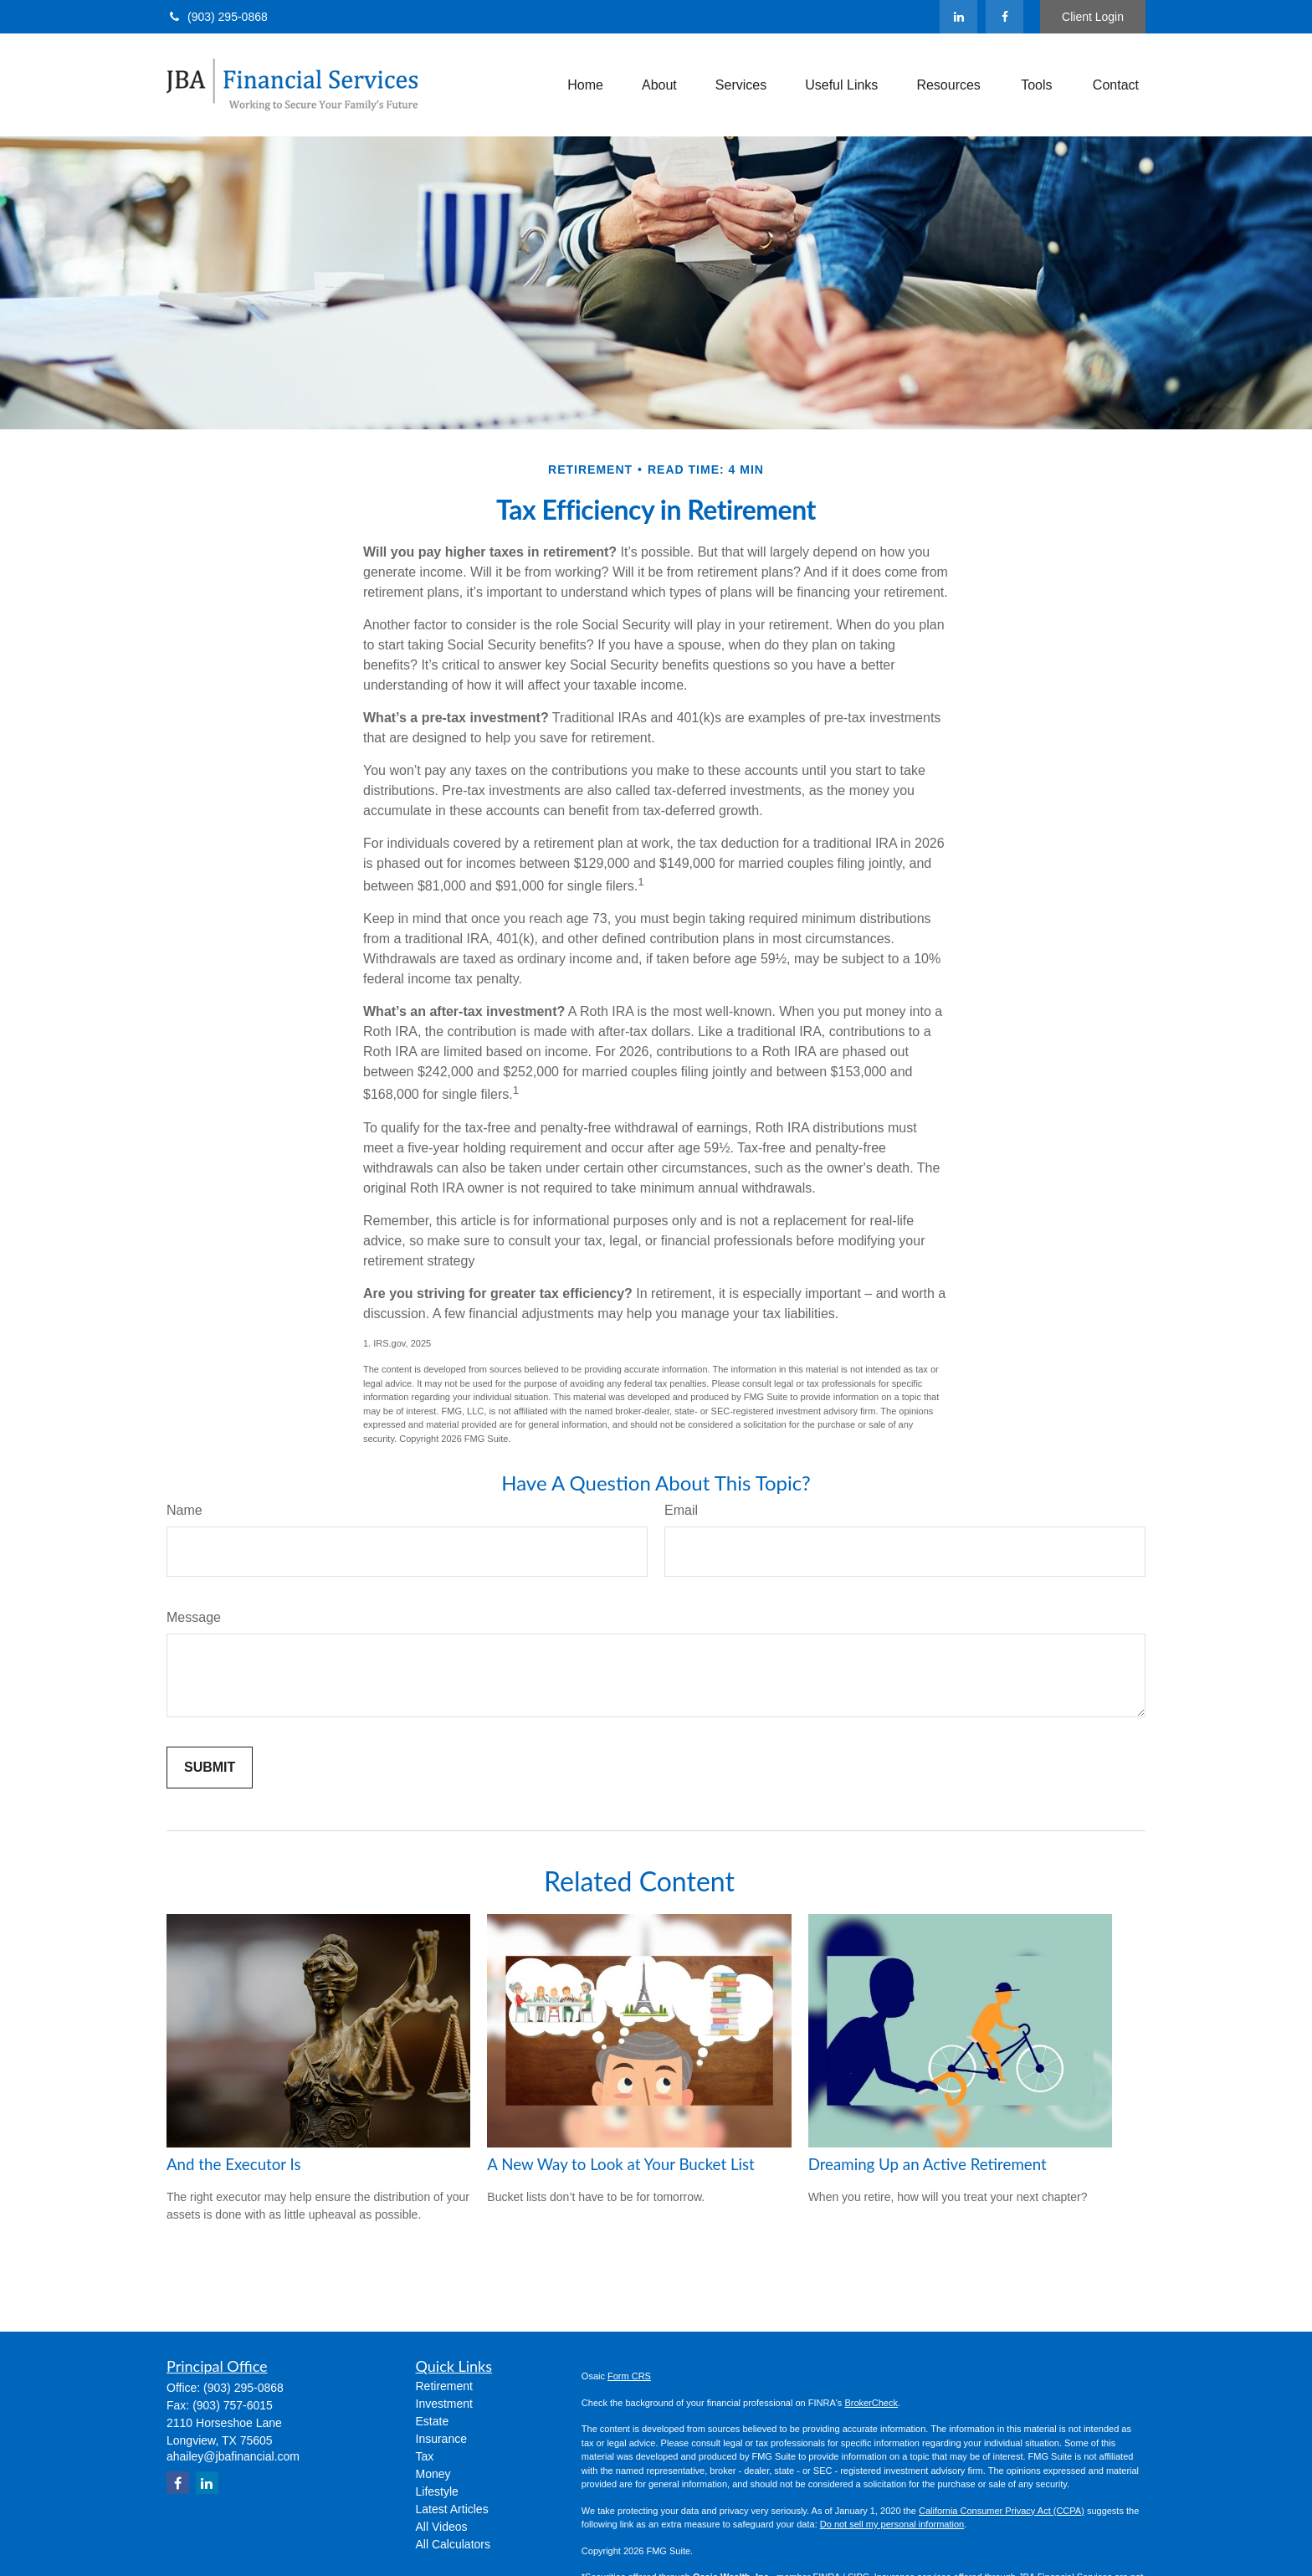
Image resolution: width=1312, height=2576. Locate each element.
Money (433, 2474)
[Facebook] (1004, 16)
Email (681, 1510)
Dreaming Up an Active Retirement (927, 2164)
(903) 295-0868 (217, 16)
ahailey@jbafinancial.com (233, 2456)
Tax (425, 2456)
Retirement (444, 2386)
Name (184, 1510)
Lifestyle (437, 2491)
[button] (585, 85)
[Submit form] (210, 1767)
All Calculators (453, 2544)
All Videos (442, 2526)
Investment (444, 2403)
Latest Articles (452, 2509)
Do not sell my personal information (892, 2524)
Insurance (441, 2438)
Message (194, 1617)
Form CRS (629, 2376)
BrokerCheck (871, 2403)
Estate (432, 2421)
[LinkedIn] (958, 16)
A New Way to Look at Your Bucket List (620, 2164)
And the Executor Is (234, 2164)
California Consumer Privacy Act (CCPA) (1001, 2511)
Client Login (1093, 16)
